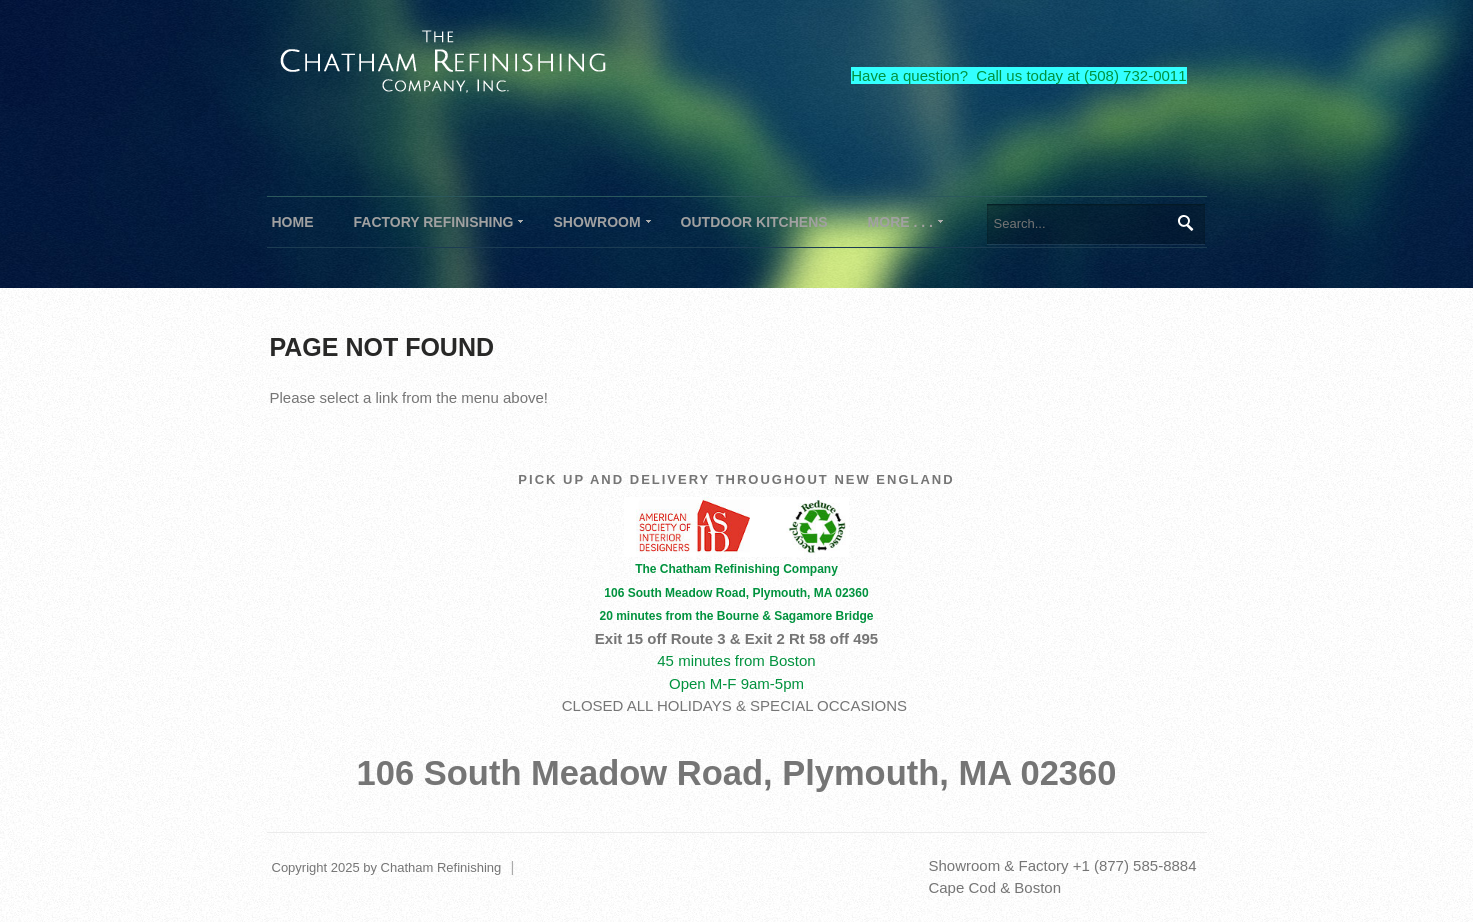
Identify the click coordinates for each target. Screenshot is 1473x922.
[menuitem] (434, 222)
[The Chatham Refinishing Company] (444, 58)
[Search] (1096, 224)
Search (1184, 223)
